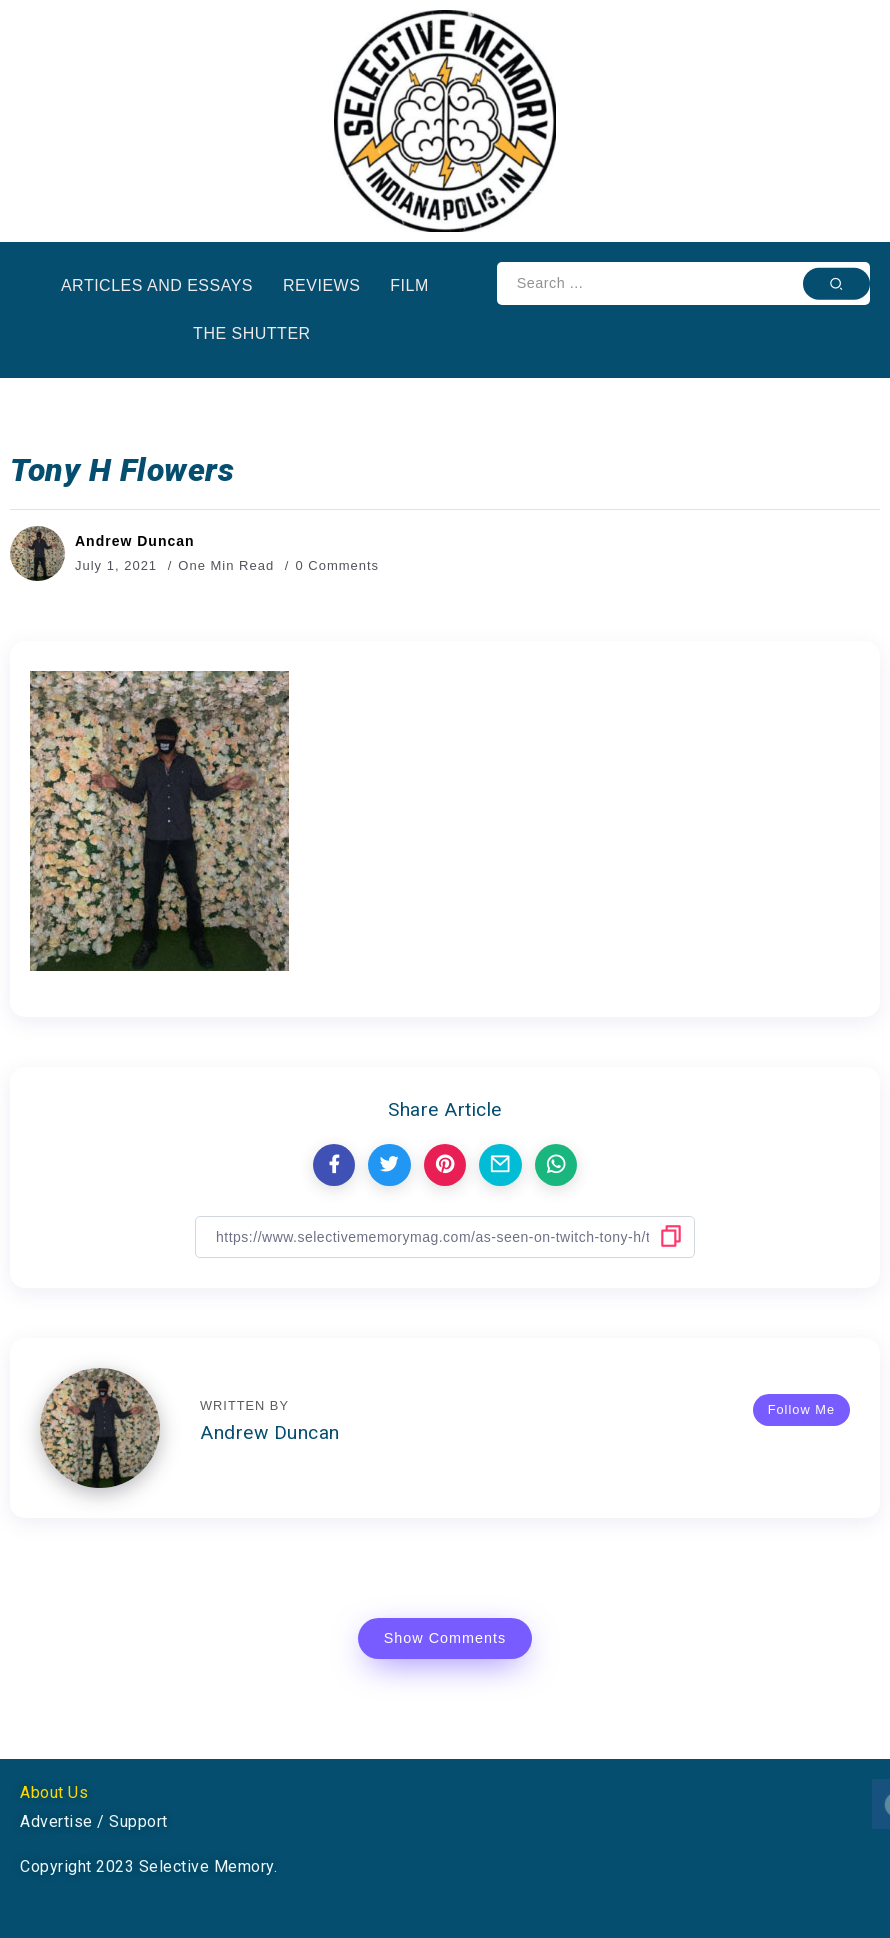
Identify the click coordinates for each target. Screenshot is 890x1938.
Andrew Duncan (135, 541)
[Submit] (836, 283)
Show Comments (445, 1638)
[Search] (683, 283)
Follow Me (801, 1409)
